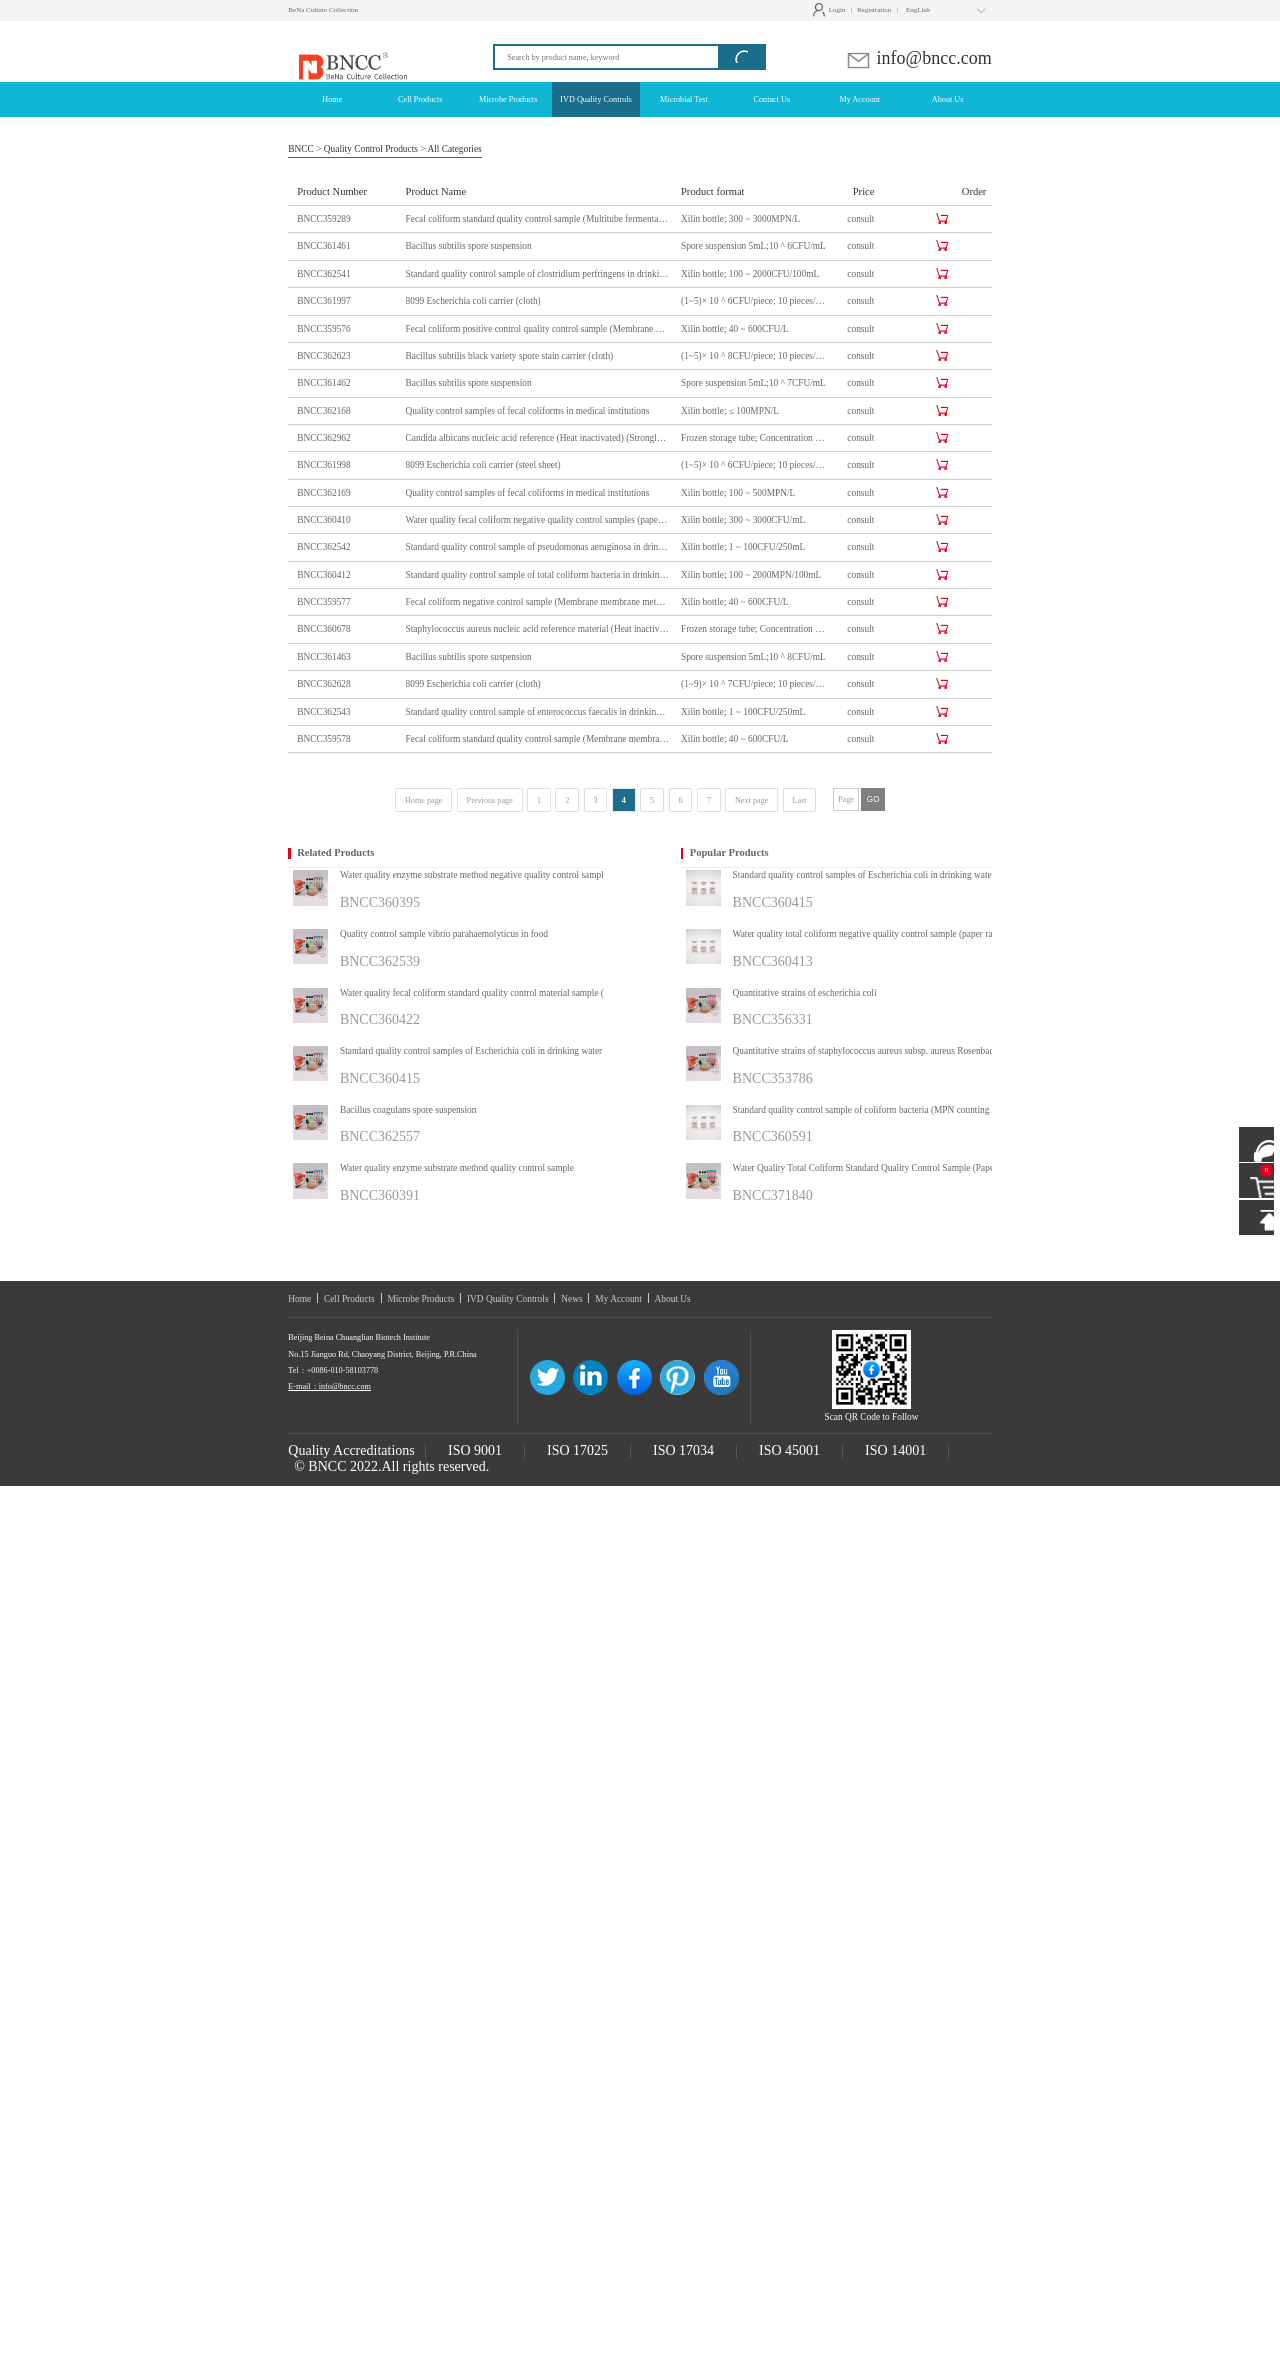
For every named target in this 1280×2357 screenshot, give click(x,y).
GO (873, 799)
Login (831, 10)
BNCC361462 (324, 383)
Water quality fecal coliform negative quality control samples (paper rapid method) (538, 520)
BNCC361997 (324, 301)
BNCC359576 (324, 329)
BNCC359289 (324, 219)
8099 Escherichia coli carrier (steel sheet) (483, 465)
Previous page (490, 800)
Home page (424, 800)
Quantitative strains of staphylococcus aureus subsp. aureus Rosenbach (866, 1051)
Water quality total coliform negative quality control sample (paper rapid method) (885, 934)
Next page (751, 800)
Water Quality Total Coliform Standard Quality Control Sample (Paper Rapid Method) (888, 1168)
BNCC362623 (324, 356)
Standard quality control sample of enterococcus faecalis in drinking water (538, 712)
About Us (673, 1299)
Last (800, 800)
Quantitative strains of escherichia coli (805, 993)
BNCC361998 (324, 465)
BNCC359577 (324, 602)
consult (860, 219)
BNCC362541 (324, 274)
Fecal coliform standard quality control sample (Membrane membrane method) (538, 739)
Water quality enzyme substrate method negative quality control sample (474, 875)
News (571, 1299)
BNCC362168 (324, 411)
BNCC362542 (324, 547)
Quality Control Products (371, 149)
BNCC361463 (324, 657)
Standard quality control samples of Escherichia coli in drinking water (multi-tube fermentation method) (495, 1051)
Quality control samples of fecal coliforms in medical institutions (528, 411)
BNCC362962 (324, 438)
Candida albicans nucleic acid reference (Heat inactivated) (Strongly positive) (538, 438)
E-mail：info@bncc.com (329, 1386)
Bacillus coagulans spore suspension (408, 1110)
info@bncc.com (918, 58)
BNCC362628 (324, 684)
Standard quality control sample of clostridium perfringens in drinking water (538, 274)
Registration (874, 10)
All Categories (454, 149)
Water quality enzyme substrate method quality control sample (457, 1168)
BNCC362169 (324, 493)
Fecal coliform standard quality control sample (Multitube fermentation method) (538, 219)
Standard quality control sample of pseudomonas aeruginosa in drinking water (538, 547)
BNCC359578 (324, 739)
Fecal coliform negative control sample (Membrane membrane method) (538, 602)
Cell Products (349, 1299)
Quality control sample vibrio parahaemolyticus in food (444, 934)
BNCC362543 (324, 712)
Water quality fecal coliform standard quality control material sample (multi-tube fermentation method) (495, 993)
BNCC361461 (324, 246)
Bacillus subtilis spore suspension (469, 246)
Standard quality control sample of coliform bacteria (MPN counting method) (878, 1110)
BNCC (301, 149)
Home (299, 1299)
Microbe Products (420, 1299)
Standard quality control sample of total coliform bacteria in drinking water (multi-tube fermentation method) (538, 575)
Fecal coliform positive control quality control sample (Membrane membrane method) (538, 329)
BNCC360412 (324, 575)
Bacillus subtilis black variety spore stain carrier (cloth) (510, 356)
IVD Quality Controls (508, 1299)
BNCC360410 (324, 520)
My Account (618, 1299)
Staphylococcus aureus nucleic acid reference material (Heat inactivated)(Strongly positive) (538, 629)
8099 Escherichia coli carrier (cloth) (473, 301)
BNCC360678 (324, 629)
